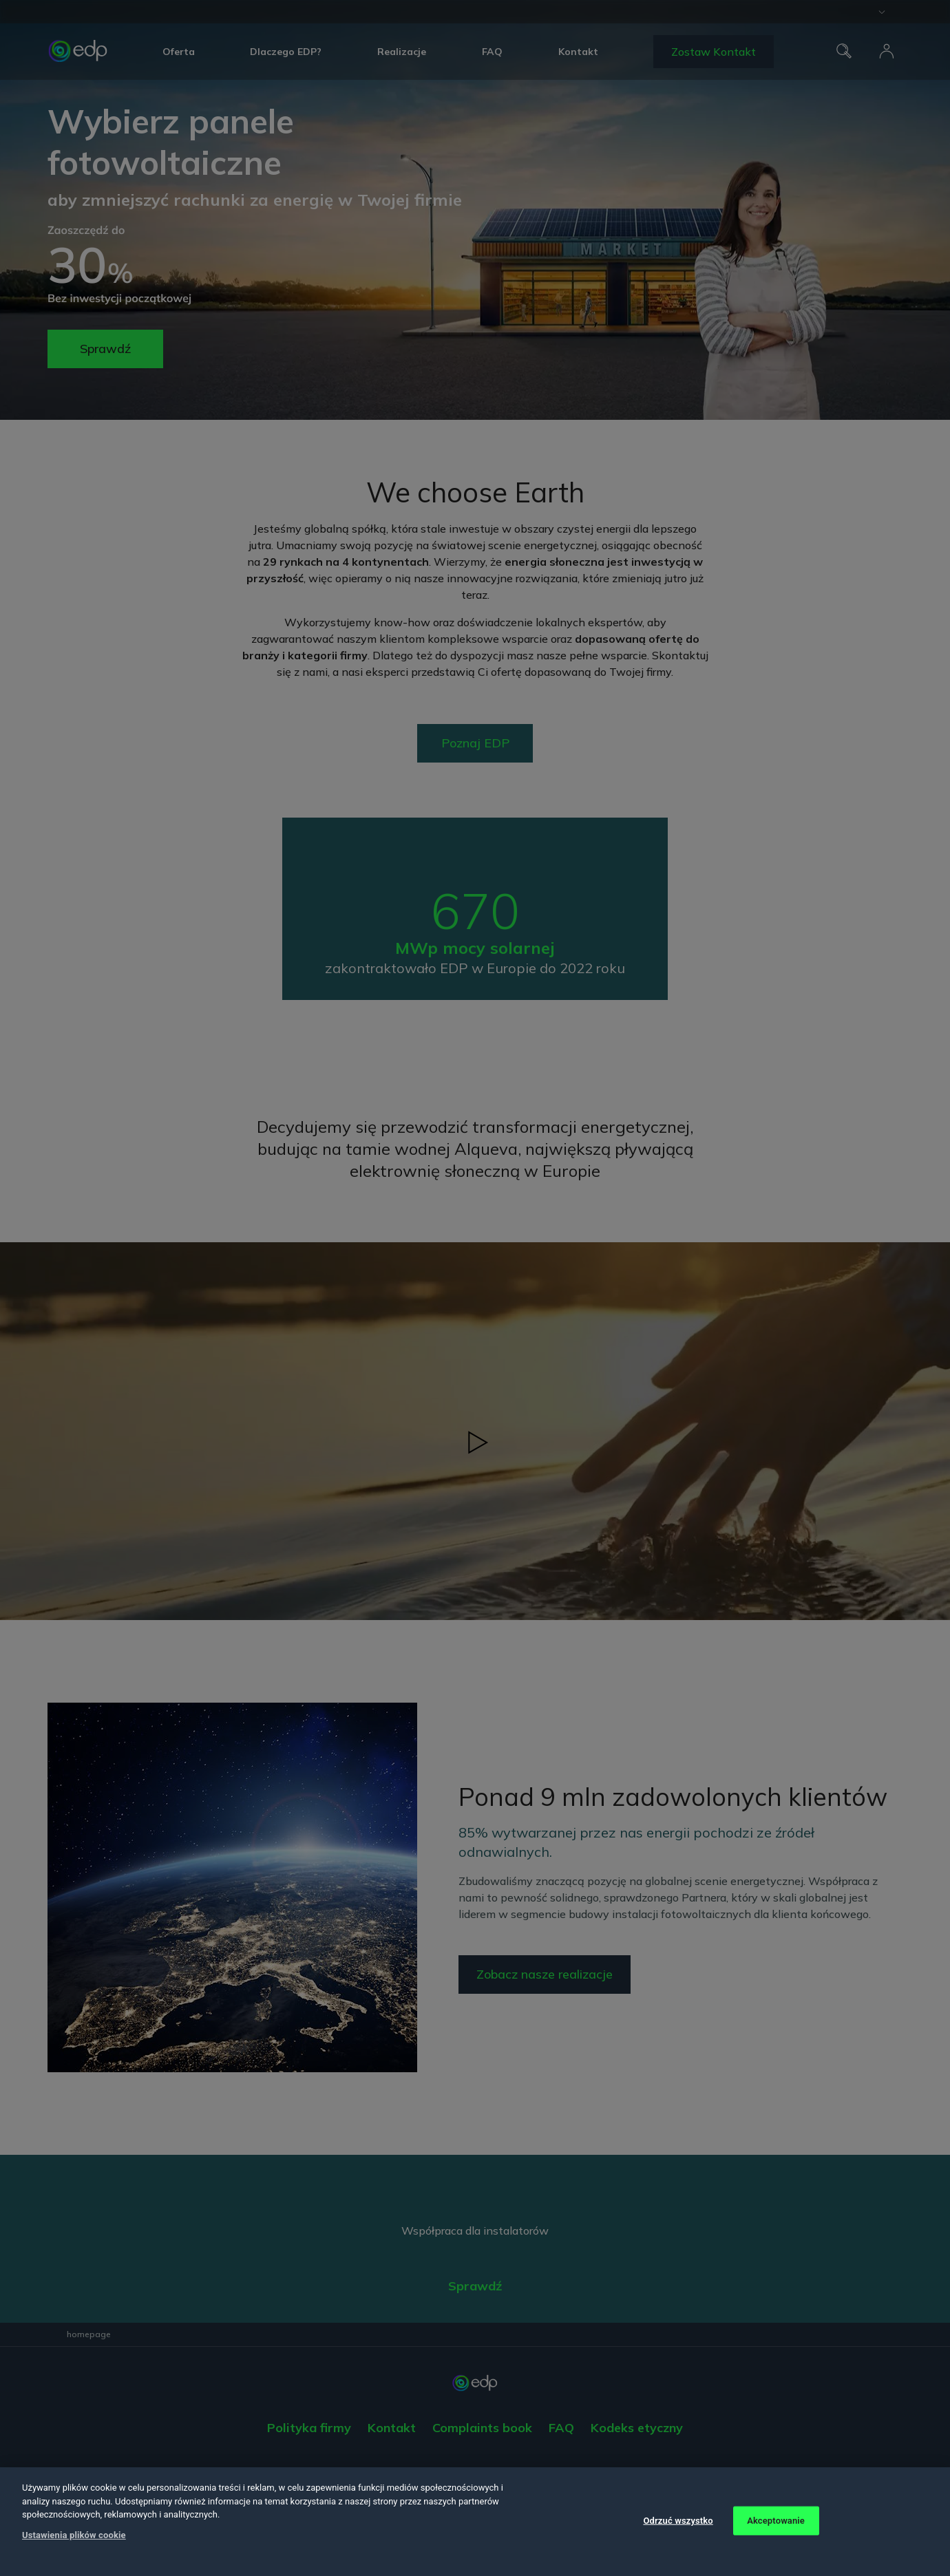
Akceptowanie (776, 2520)
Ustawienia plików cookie (74, 2535)
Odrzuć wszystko (677, 2520)
